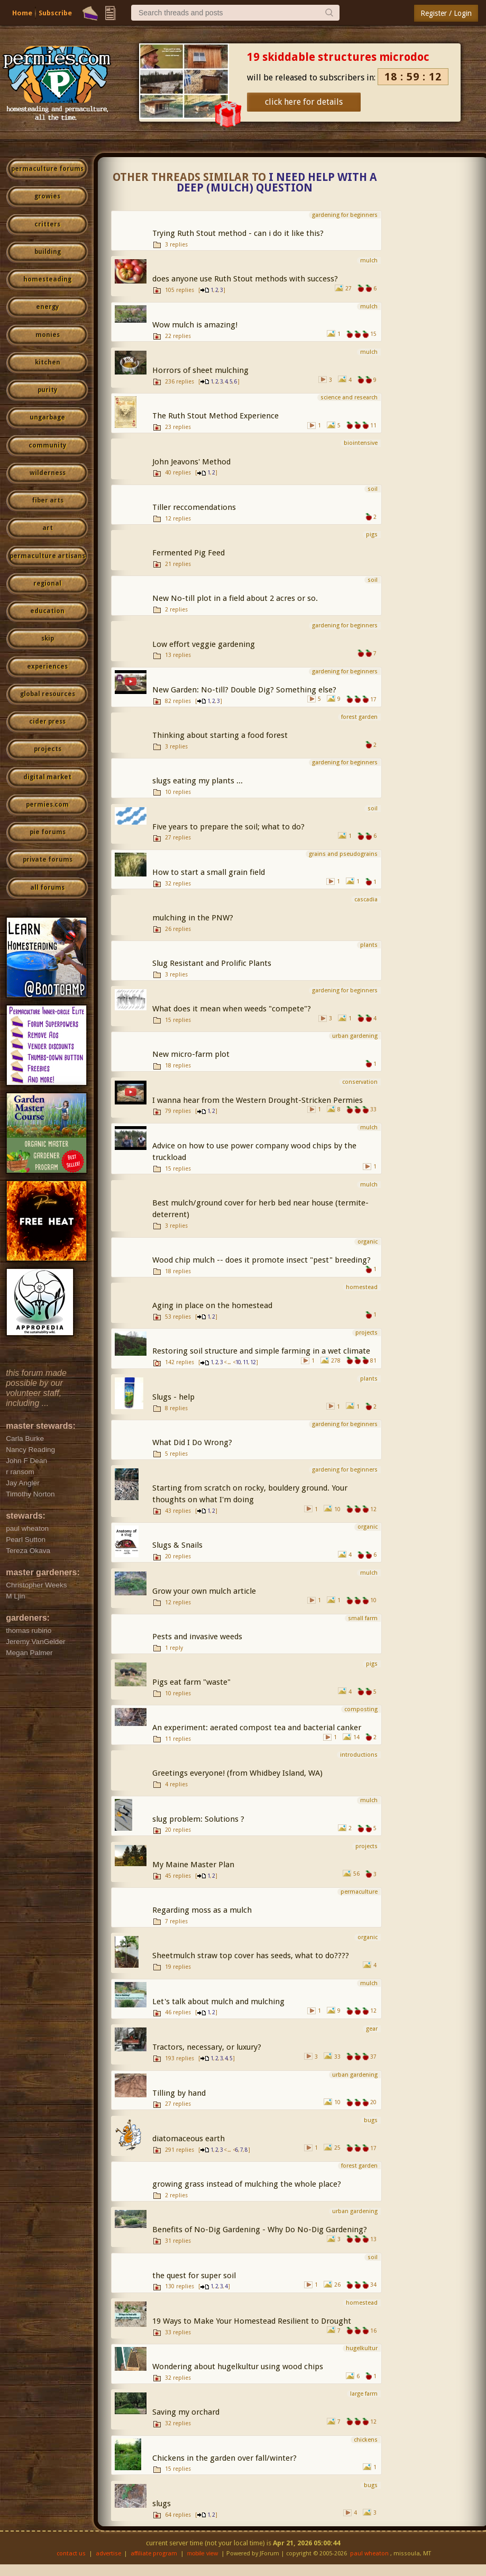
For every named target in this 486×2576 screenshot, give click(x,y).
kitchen (47, 362)
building (47, 251)
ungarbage (47, 417)
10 (238, 1362)
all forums (47, 887)
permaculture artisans (47, 556)
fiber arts (47, 500)
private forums (47, 859)
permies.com (47, 804)
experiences (47, 666)
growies (47, 196)
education (47, 611)
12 (252, 1362)
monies (47, 335)
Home (22, 13)
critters (47, 224)
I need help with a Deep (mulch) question (277, 183)
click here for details (304, 102)
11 (245, 1362)
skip (47, 638)
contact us (71, 2553)
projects (47, 749)
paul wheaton (369, 2553)
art (47, 528)
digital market (47, 777)
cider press (47, 721)
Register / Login (446, 13)
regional (47, 583)
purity (47, 390)
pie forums (48, 832)
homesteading (47, 279)
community (47, 445)
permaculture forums (47, 168)
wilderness (48, 473)
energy (47, 306)
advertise (108, 2553)
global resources (47, 694)
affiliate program (154, 2553)
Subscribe (55, 13)
